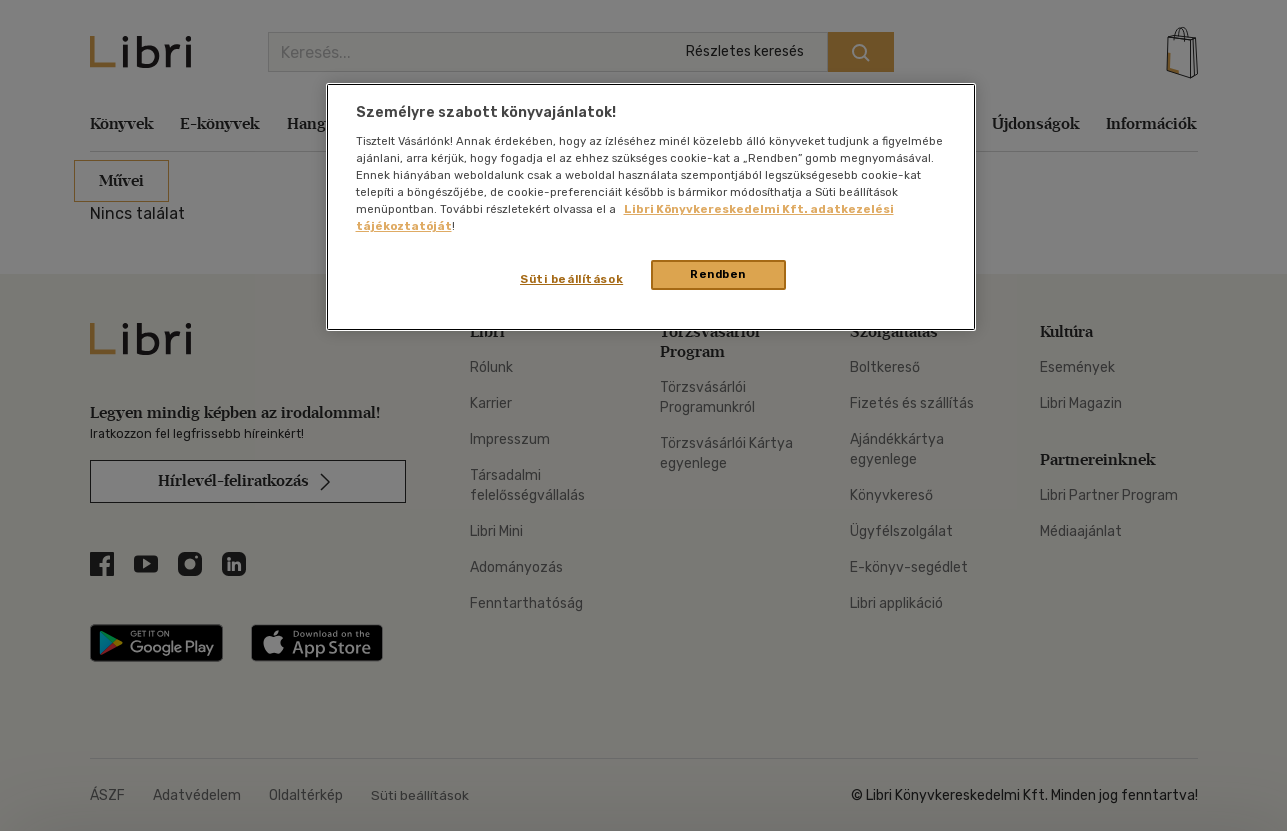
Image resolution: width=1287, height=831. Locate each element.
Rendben (718, 274)
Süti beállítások (571, 279)
